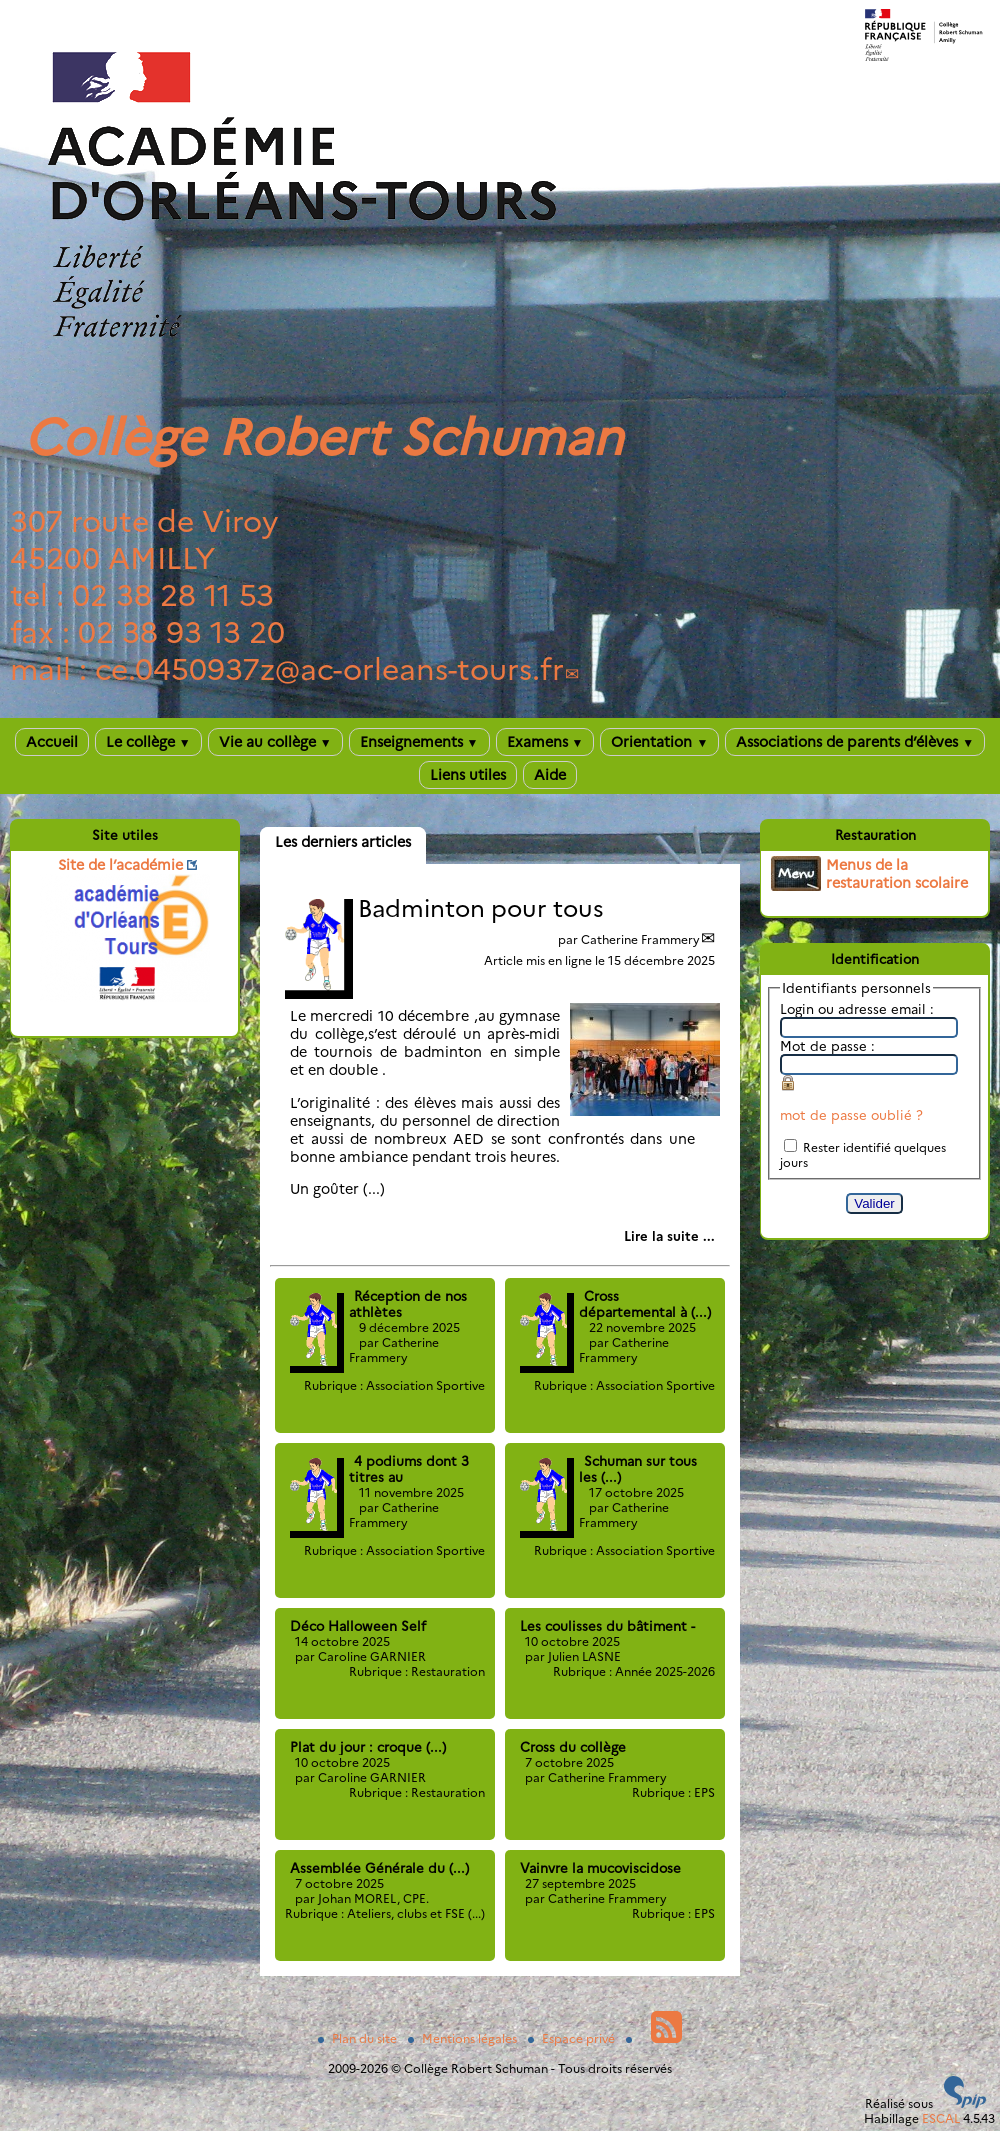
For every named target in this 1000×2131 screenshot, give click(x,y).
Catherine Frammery (640, 939)
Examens (545, 742)
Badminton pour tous (481, 908)
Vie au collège (275, 742)
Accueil (52, 742)
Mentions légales (464, 2038)
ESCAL (941, 2118)
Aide (550, 775)
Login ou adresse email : (857, 1009)
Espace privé (573, 2038)
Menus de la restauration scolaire (897, 874)
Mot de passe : (827, 1046)
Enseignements (419, 742)
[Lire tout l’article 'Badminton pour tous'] (669, 1236)
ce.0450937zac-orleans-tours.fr (329, 669)
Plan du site (359, 2038)
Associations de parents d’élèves (855, 742)
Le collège (148, 742)
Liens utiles (468, 775)
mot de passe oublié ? (851, 1115)
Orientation (659, 742)
